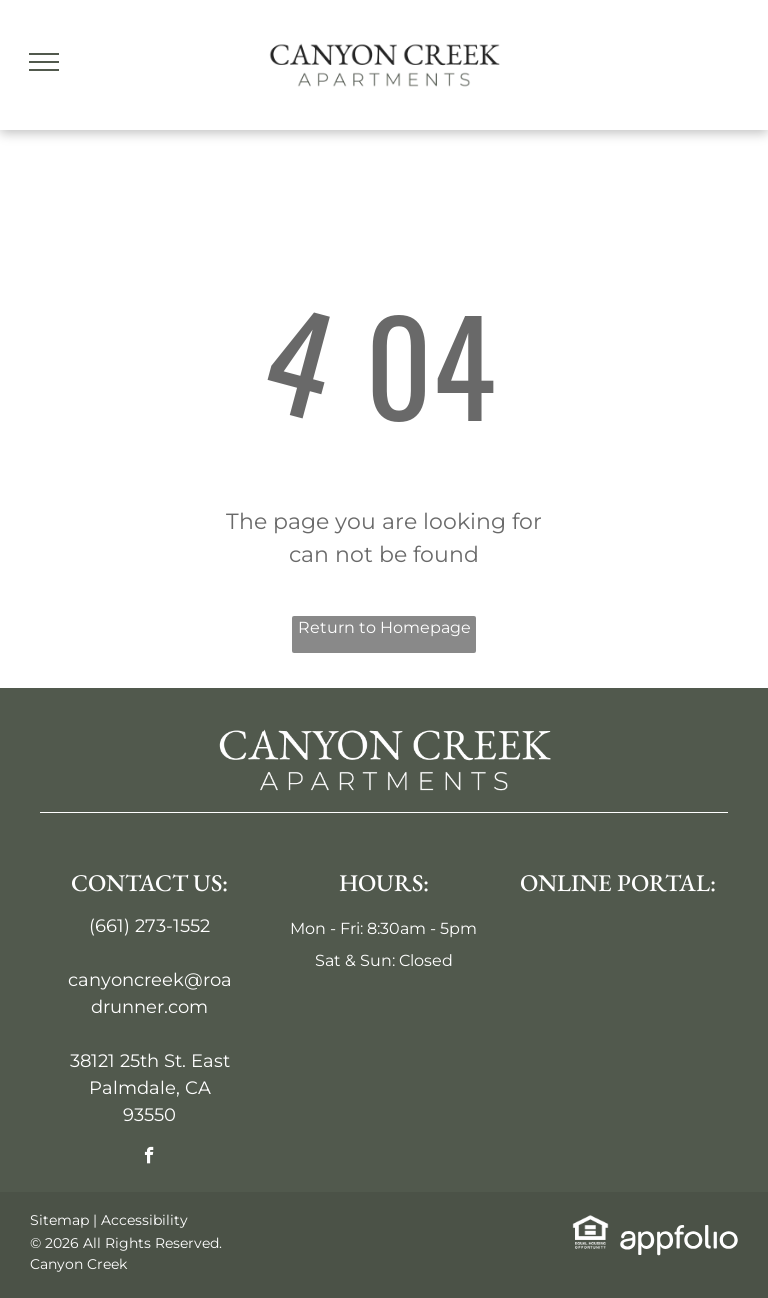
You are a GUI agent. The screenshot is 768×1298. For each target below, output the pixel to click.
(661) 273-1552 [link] (149, 926)
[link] (590, 1227)
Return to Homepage (384, 627)
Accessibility (144, 1220)
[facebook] (149, 1158)
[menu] (44, 62)
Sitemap (59, 1220)
